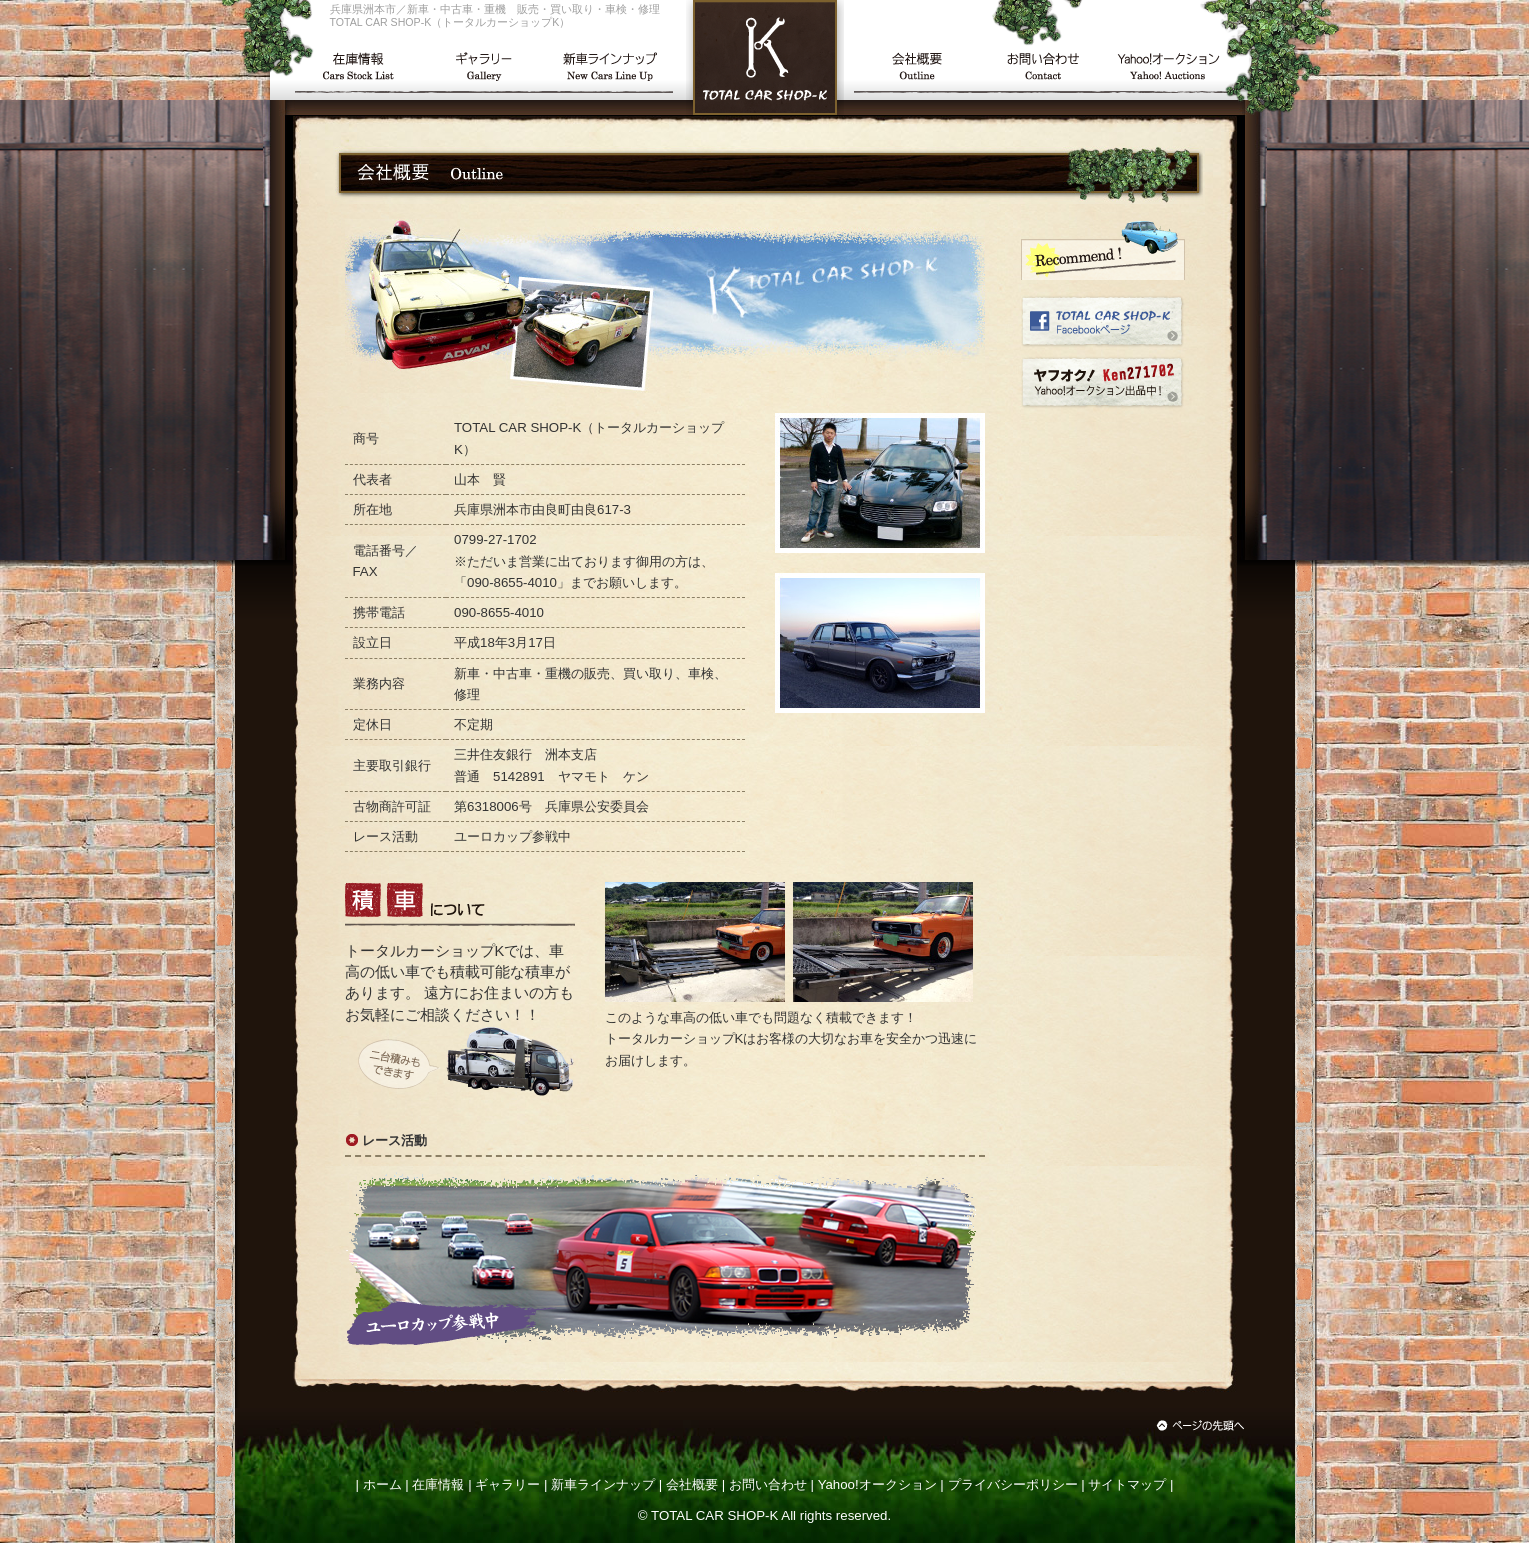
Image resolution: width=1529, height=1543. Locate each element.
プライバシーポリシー (1013, 1484)
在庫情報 (438, 1484)
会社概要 (692, 1484)
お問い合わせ (768, 1484)
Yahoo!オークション (877, 1484)
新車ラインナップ (603, 1484)
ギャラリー (507, 1484)
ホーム (382, 1484)
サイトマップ (1127, 1484)
